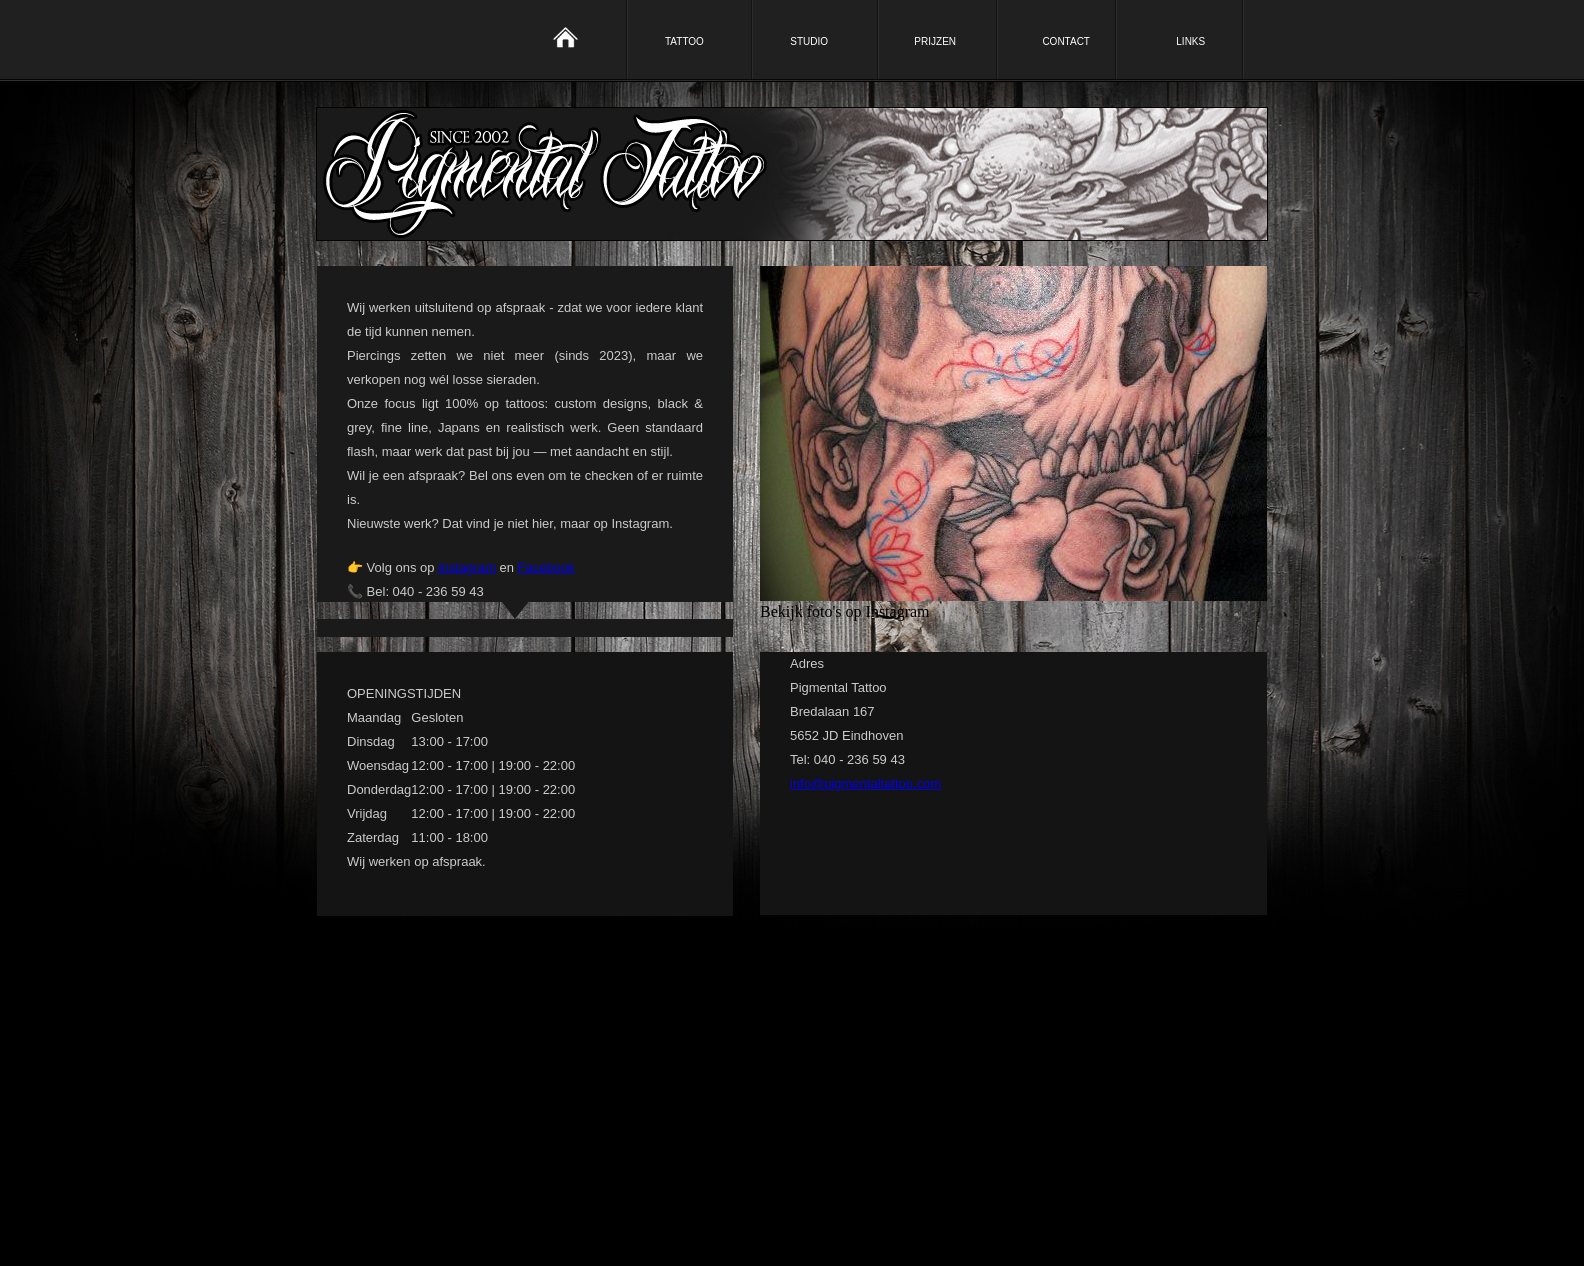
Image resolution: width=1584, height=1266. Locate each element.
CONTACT (1066, 41)
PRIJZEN (935, 41)
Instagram (467, 567)
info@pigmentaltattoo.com (865, 783)
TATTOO (684, 41)
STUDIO (809, 41)
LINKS (1190, 41)
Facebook (546, 567)
